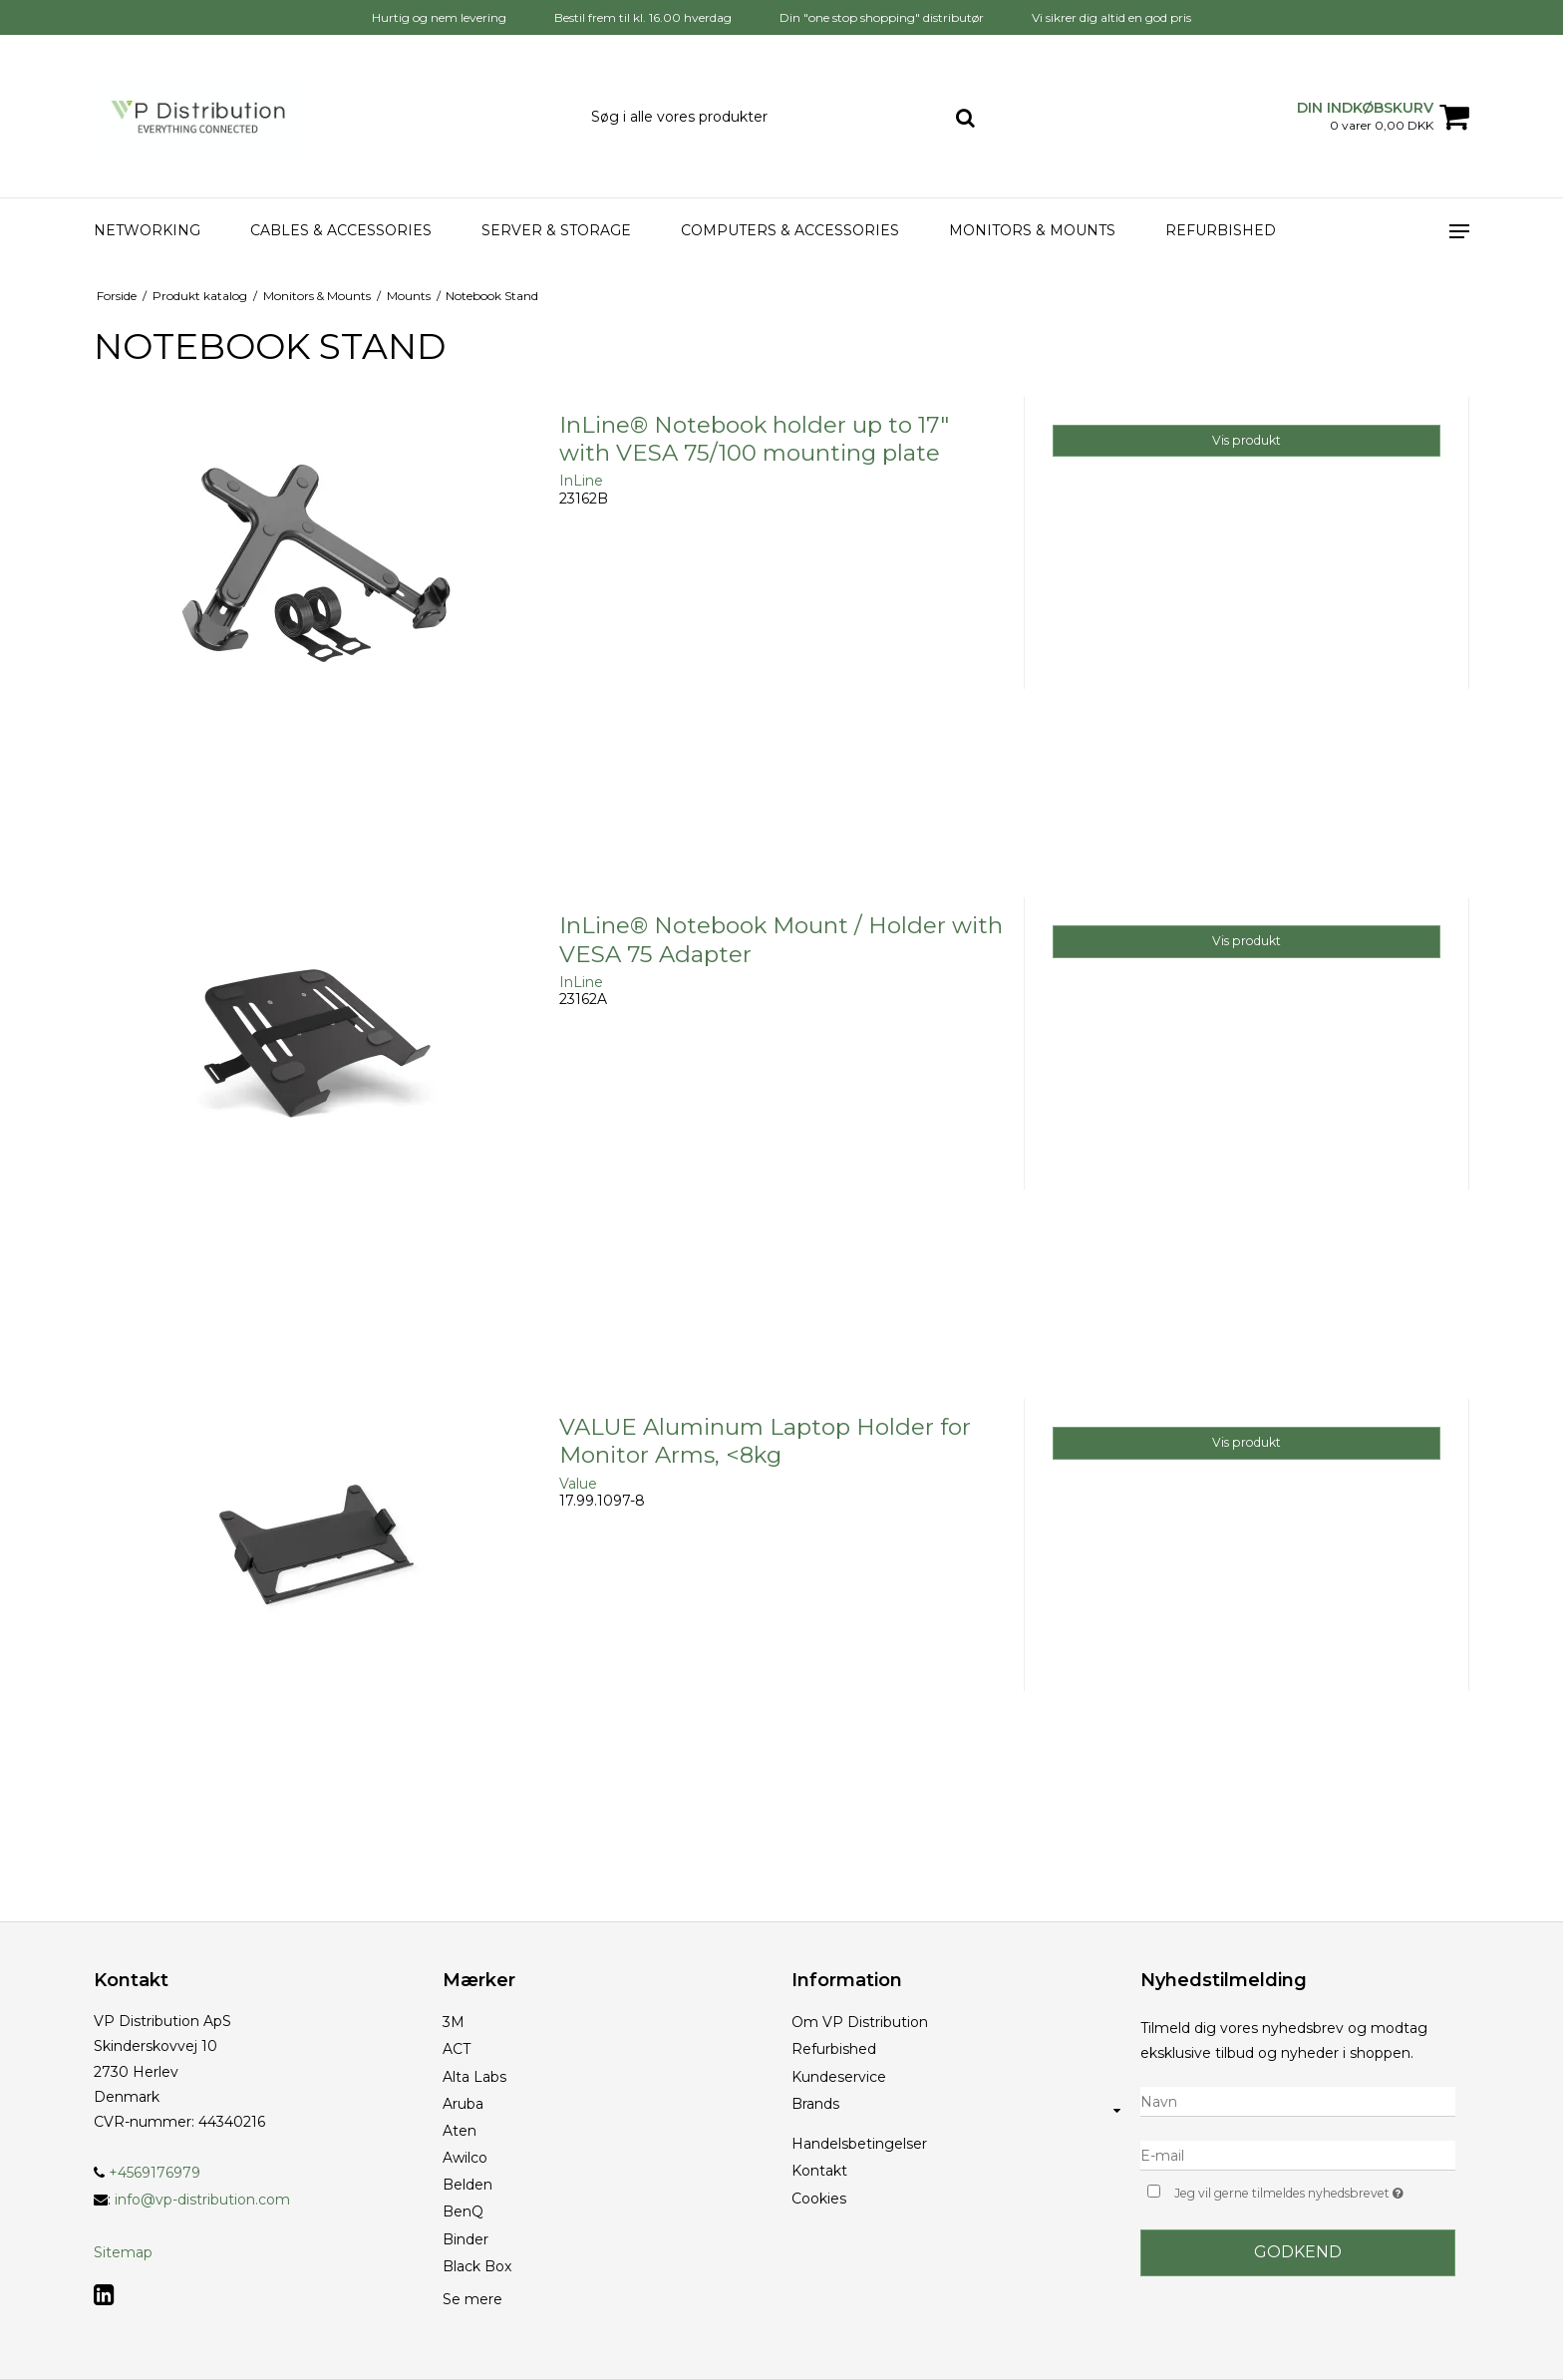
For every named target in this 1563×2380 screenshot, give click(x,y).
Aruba (463, 2104)
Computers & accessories (790, 230)
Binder (465, 2239)
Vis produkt (1246, 440)
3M (454, 2022)
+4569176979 (147, 2173)
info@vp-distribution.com (202, 2200)
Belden (467, 2185)
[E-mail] (1297, 2155)
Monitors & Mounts (1032, 230)
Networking (147, 230)
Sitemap (123, 2252)
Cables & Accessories (341, 230)
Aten (459, 2131)
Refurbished (1220, 230)
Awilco (465, 2158)
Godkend (1298, 2251)
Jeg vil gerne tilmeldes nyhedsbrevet (1314, 2191)
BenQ (463, 2211)
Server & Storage (556, 230)
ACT (456, 2049)
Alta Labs (474, 2077)
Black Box (477, 2266)
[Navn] (1297, 2101)
